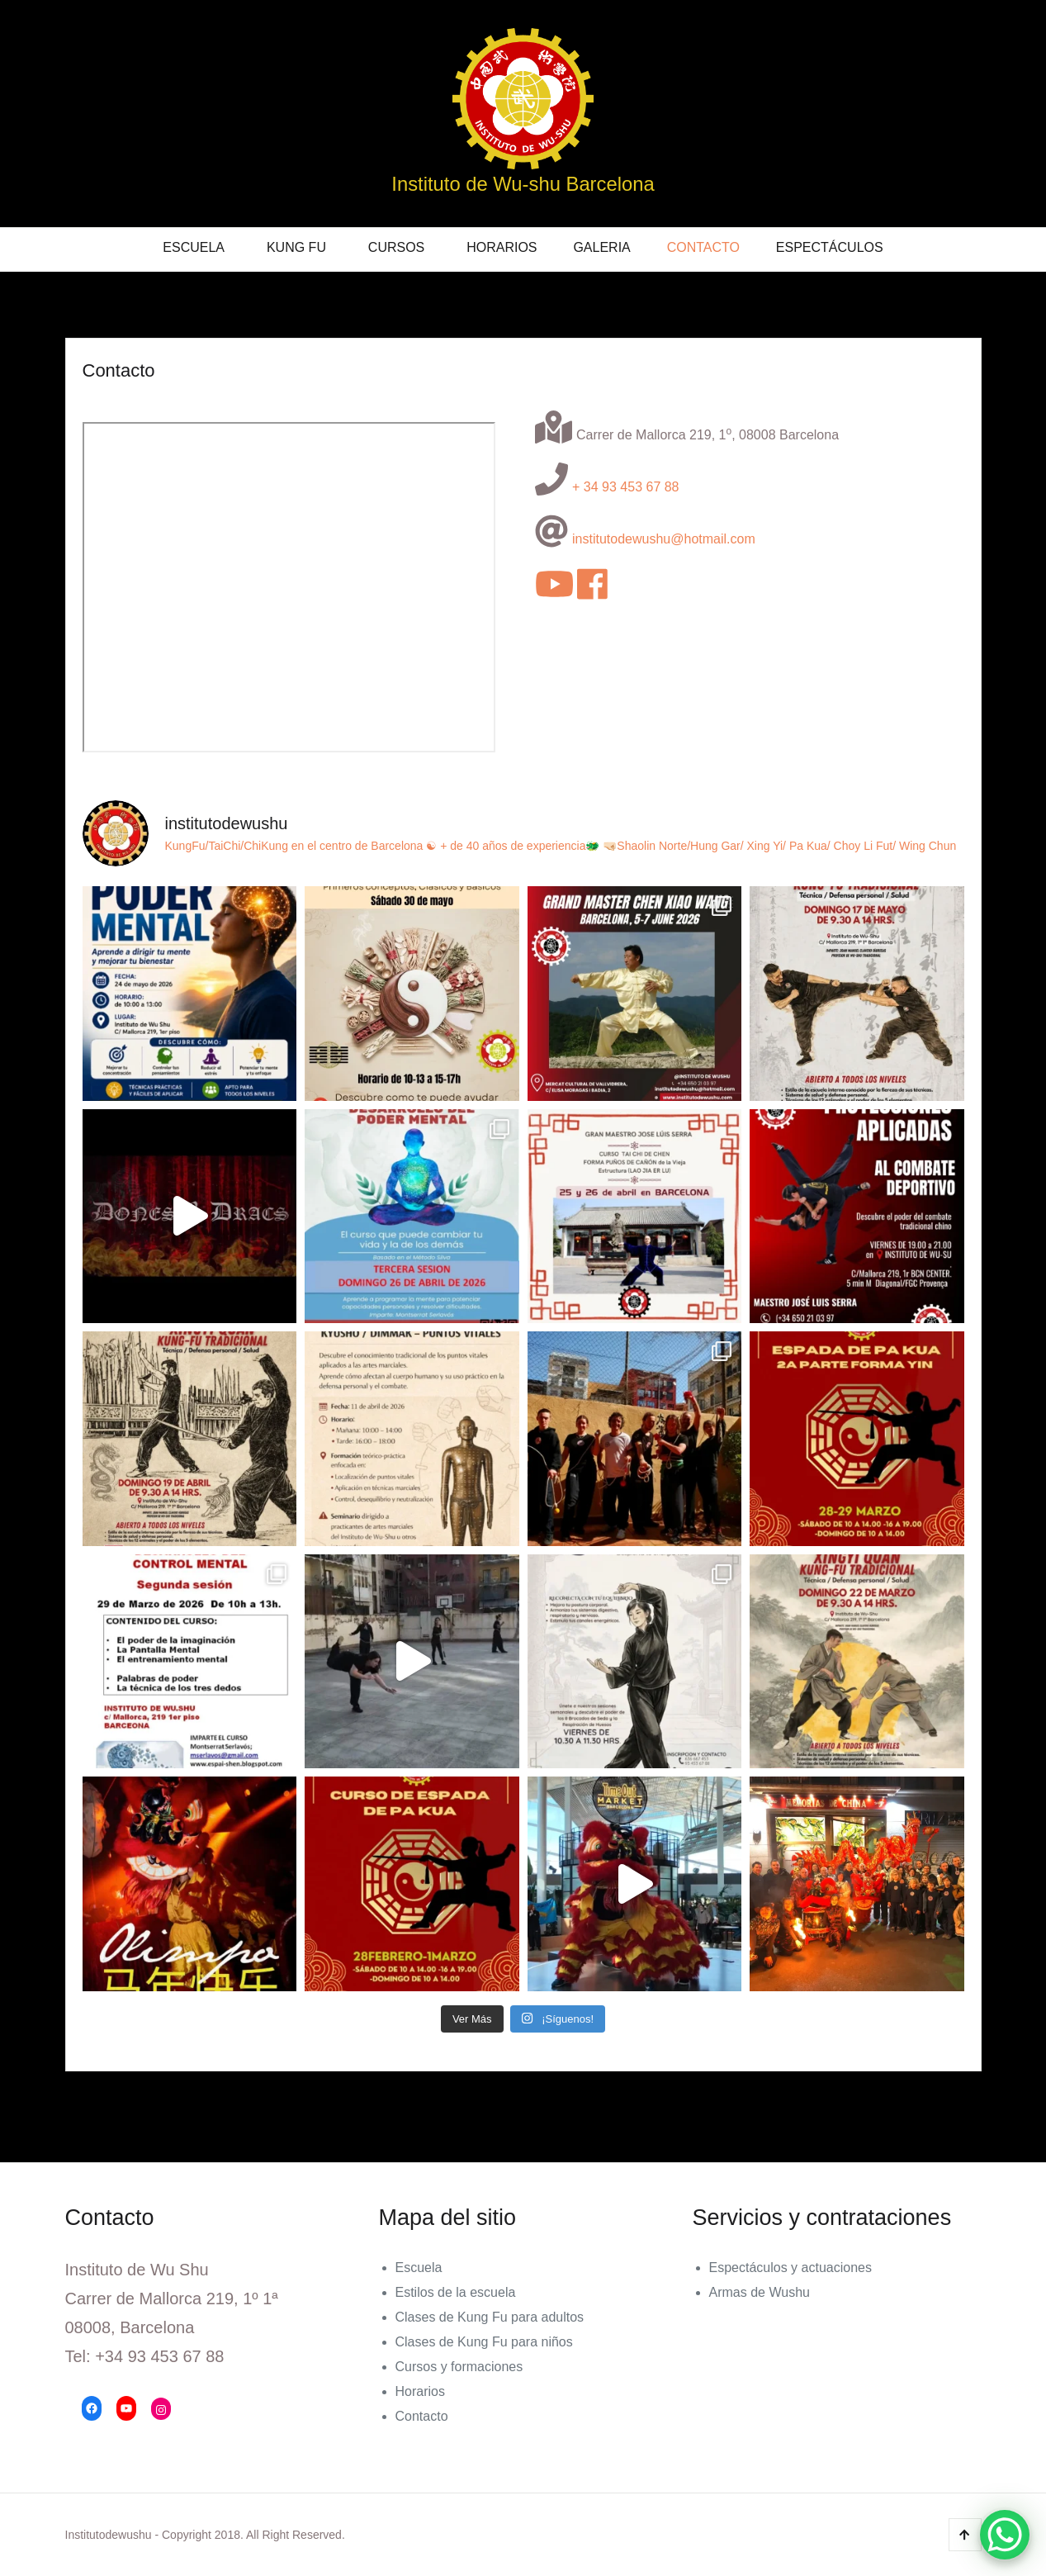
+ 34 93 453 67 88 (625, 487)
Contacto (703, 247)
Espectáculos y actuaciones (790, 2268)
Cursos (396, 247)
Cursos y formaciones (459, 2367)
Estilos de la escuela (455, 2292)
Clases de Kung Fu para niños (484, 2342)
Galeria (601, 247)
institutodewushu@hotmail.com (663, 539)
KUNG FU (296, 247)
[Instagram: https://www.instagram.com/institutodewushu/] (161, 2410)
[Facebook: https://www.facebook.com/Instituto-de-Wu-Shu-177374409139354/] (92, 2408)
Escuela (194, 247)
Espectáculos (829, 247)
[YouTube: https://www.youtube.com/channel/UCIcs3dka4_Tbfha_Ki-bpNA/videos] (126, 2408)
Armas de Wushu (759, 2292)
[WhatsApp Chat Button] (1004, 2534)
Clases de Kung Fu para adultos (490, 2317)
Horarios (501, 247)
